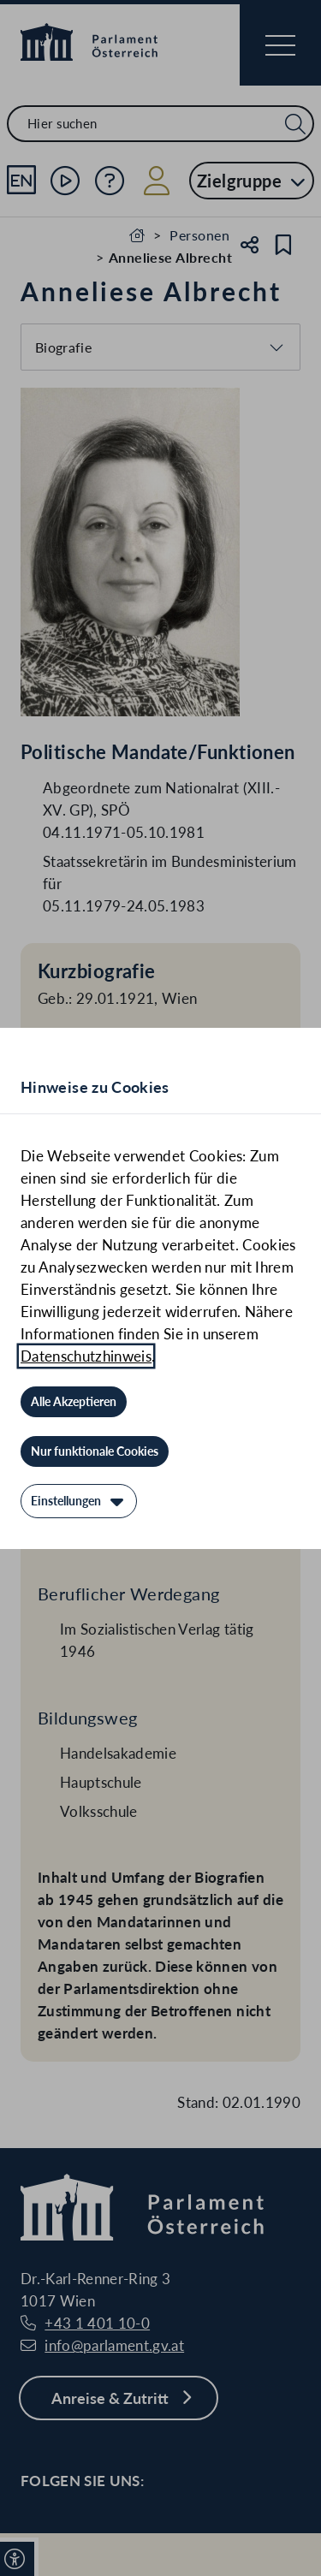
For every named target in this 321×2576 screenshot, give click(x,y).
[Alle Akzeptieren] (74, 1401)
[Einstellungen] (79, 1501)
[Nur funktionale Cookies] (95, 1451)
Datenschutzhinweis (86, 1356)
